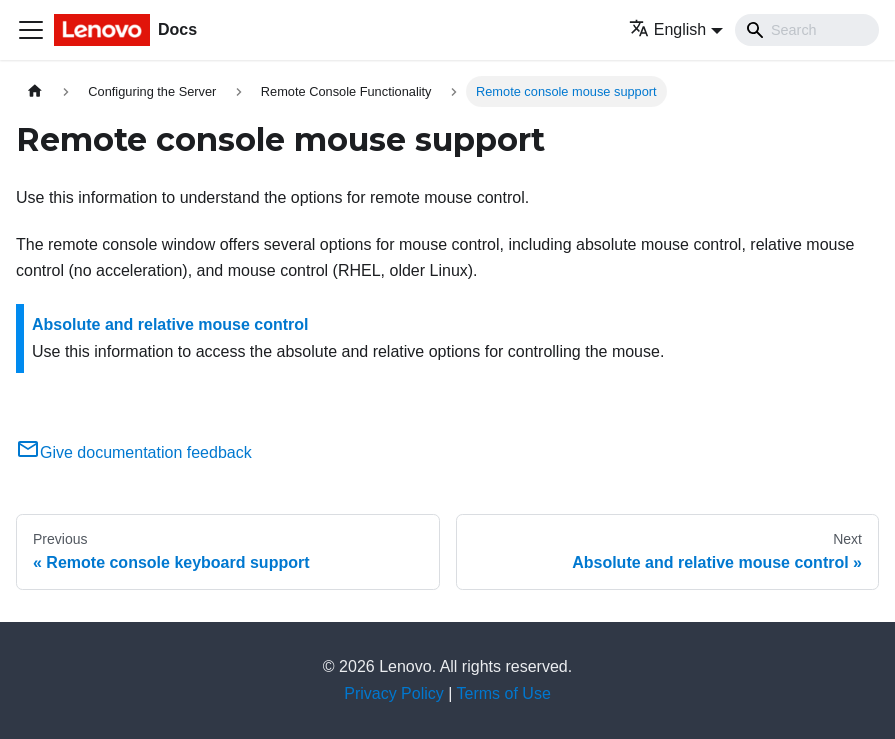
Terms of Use (504, 693)
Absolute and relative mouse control (170, 324)
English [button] (667, 29)
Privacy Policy (394, 693)
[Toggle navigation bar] (31, 30)
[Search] (807, 30)
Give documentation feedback (134, 452)
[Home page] (35, 91)
